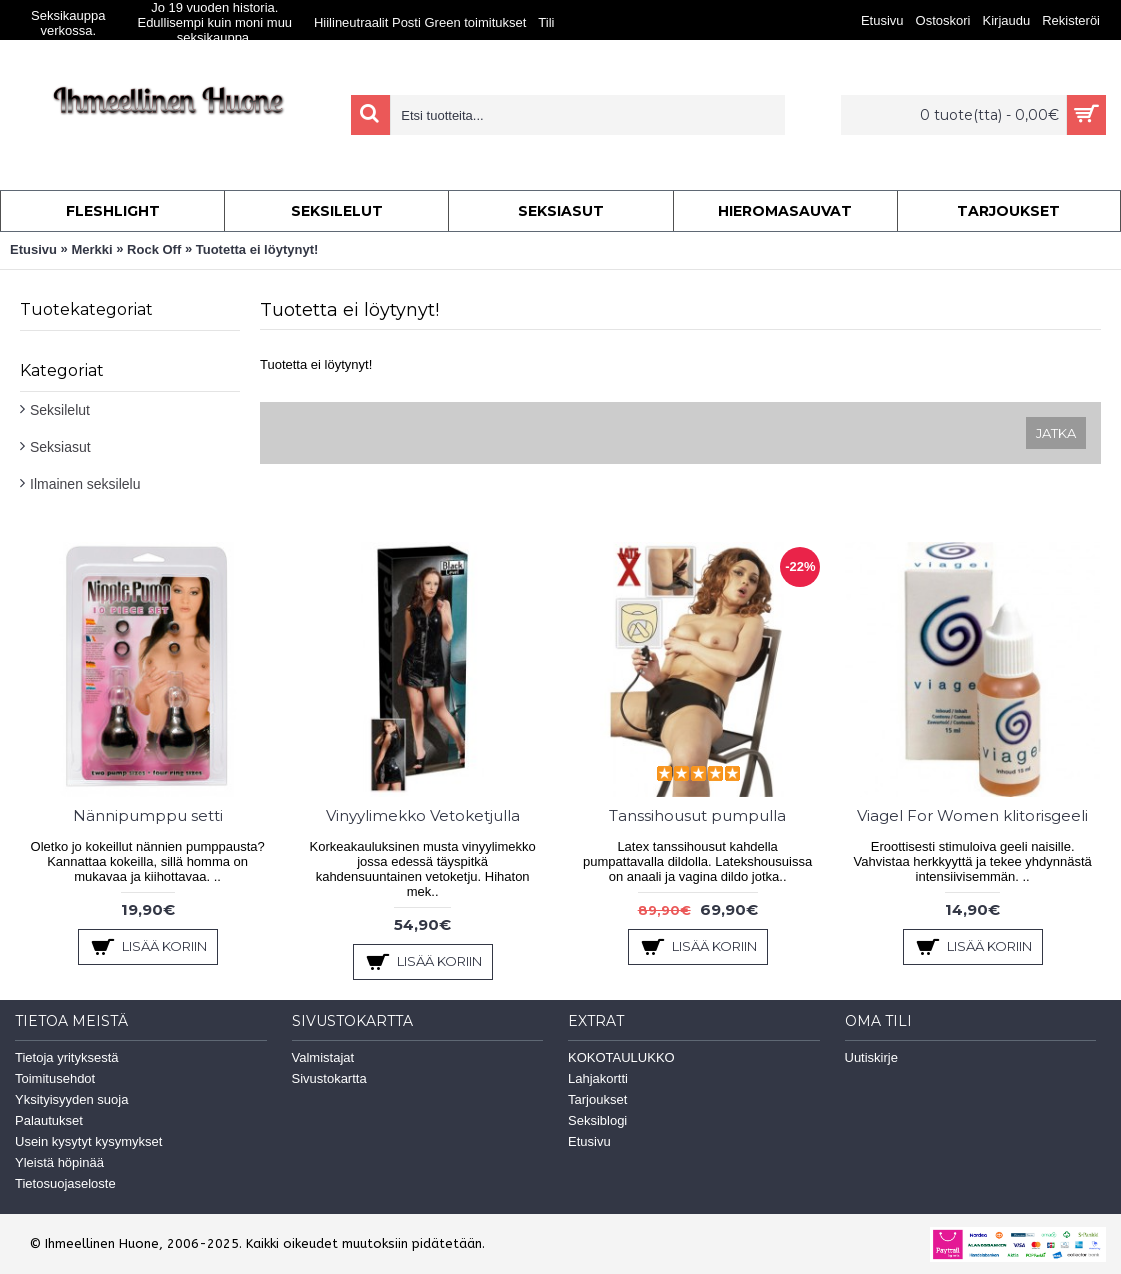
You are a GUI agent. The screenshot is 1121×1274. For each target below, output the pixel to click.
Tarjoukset (597, 1099)
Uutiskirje (871, 1057)
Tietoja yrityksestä (67, 1057)
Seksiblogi (597, 1120)
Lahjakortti (598, 1078)
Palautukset (49, 1120)
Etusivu (33, 249)
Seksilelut (60, 410)
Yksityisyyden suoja (71, 1099)
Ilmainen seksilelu (85, 484)
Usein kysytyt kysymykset (88, 1141)
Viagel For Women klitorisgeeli (972, 815)
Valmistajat (323, 1057)
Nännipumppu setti (148, 815)
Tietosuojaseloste (65, 1183)
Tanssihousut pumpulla (697, 815)
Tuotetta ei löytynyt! (257, 249)
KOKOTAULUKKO (621, 1057)
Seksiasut (60, 447)
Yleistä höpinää (59, 1162)
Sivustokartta (329, 1078)
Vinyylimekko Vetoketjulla (423, 815)
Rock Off (154, 249)
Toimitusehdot (55, 1078)
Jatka (1056, 433)
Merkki (91, 249)
